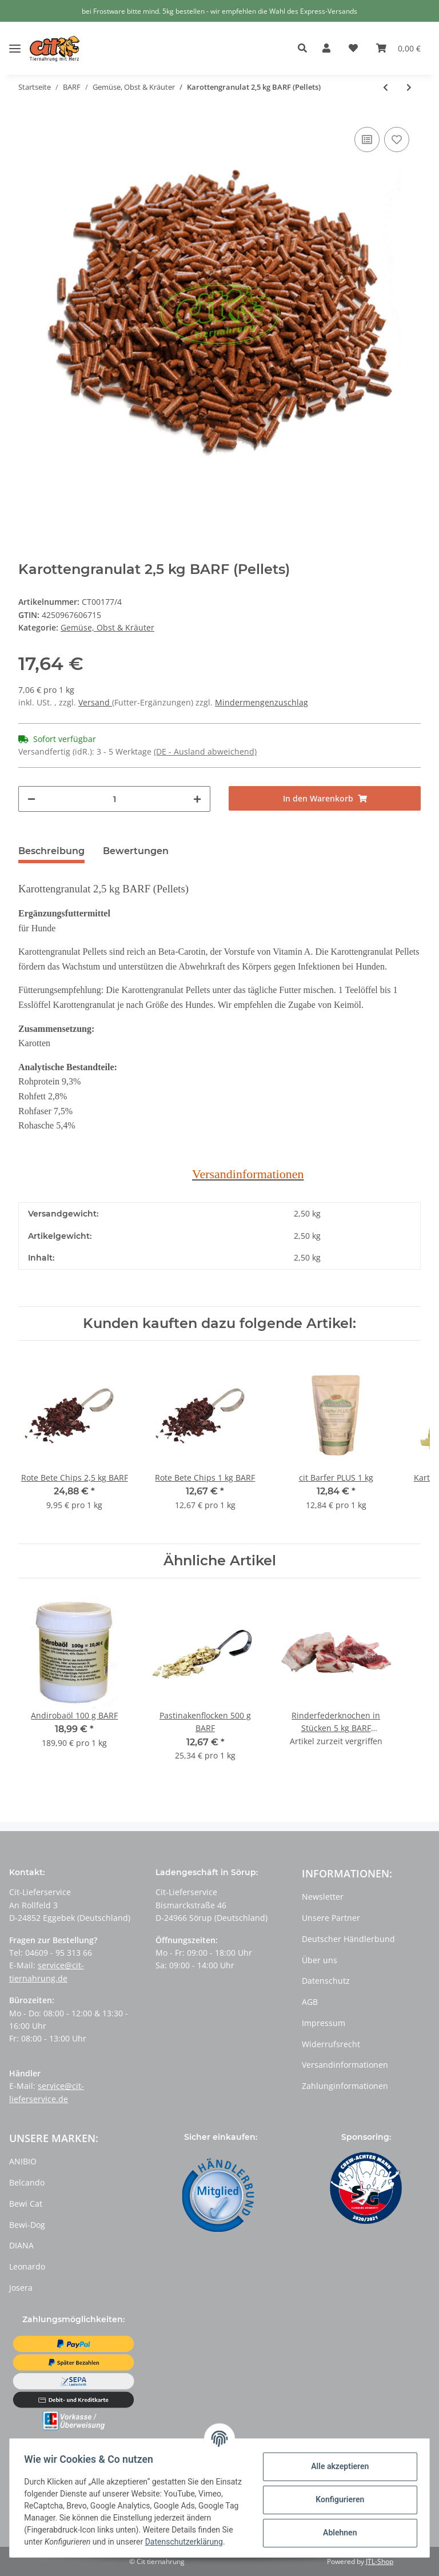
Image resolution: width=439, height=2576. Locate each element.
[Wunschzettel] (353, 49)
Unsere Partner (331, 1917)
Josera (21, 2287)
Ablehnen (336, 2526)
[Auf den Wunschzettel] (396, 139)
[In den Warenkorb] (325, 798)
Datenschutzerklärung (67, 2541)
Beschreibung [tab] (51, 851)
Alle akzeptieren (336, 2460)
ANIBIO (23, 2161)
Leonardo (27, 2266)
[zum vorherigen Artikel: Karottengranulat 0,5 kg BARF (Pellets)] (385, 87)
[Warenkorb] (398, 49)
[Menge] (114, 799)
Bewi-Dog (27, 2224)
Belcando (27, 2182)
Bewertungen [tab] (136, 851)
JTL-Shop (379, 2561)
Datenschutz (326, 1980)
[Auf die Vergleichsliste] (367, 139)
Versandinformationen (345, 2064)
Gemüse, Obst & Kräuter (107, 627)
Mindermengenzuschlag (261, 702)
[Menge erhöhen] (197, 799)
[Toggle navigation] (15, 39)
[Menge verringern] (31, 799)
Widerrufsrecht (331, 2044)
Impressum (323, 2022)
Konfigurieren (336, 2493)
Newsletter (323, 1896)
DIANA (21, 2245)
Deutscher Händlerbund (348, 1938)
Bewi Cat (25, 2203)
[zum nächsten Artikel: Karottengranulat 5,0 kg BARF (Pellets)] (409, 87)
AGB (310, 2001)
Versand (95, 702)
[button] (305, 49)
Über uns (319, 1960)
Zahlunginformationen (345, 2085)
